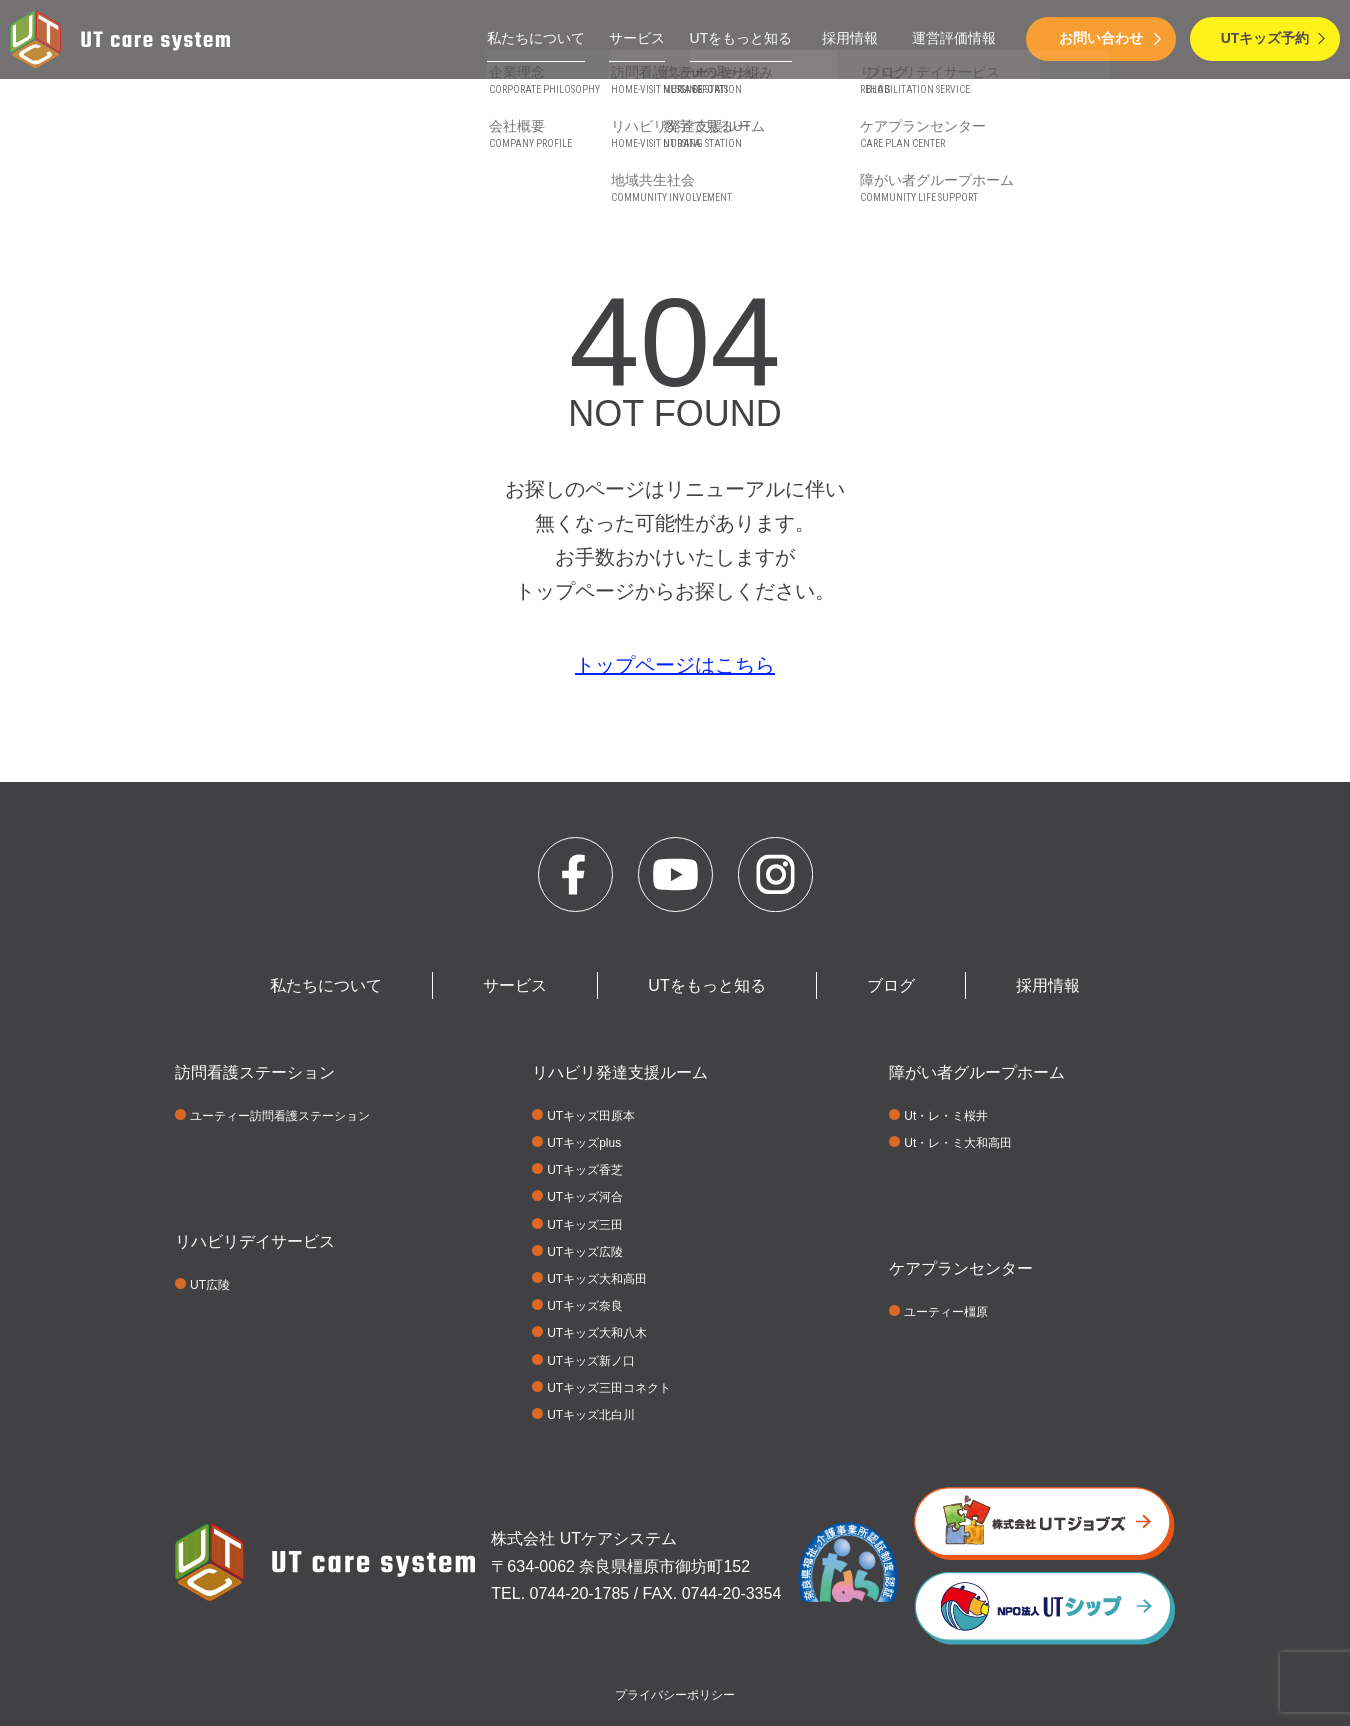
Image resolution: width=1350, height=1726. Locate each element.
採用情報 (850, 38)
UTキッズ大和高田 (597, 1279)
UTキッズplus (584, 1143)
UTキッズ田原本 (591, 1116)
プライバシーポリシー (675, 1695)
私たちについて (536, 38)
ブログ (891, 985)
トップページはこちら (675, 665)
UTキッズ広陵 (585, 1252)
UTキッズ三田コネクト (609, 1388)
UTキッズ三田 (585, 1225)
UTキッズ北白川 (591, 1415)
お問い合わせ (1101, 38)
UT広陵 (210, 1285)
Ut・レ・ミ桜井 (946, 1116)
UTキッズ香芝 (585, 1170)
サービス (637, 38)
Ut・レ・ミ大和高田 (958, 1143)
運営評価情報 (954, 38)
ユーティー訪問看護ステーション (280, 1116)
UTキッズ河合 (585, 1197)
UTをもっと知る (741, 38)
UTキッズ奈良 (585, 1306)
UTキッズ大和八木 (597, 1333)
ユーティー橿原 (946, 1312)
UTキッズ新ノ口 (591, 1361)
